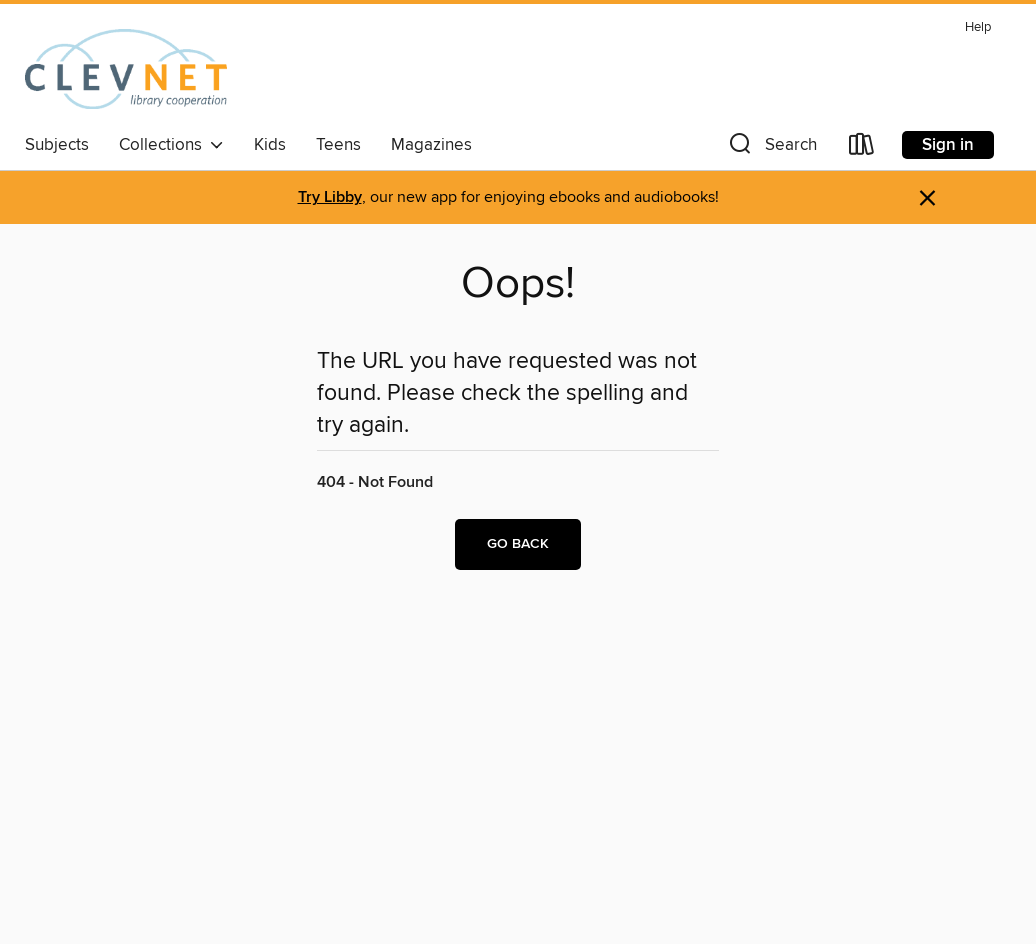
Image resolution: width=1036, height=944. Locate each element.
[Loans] (862, 148)
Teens (338, 145)
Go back (518, 544)
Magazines (431, 145)
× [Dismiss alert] (927, 198)
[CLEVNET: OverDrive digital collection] (126, 69)
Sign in (948, 145)
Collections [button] (171, 145)
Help (978, 27)
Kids (270, 145)
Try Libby (330, 197)
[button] (771, 148)
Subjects (57, 145)
